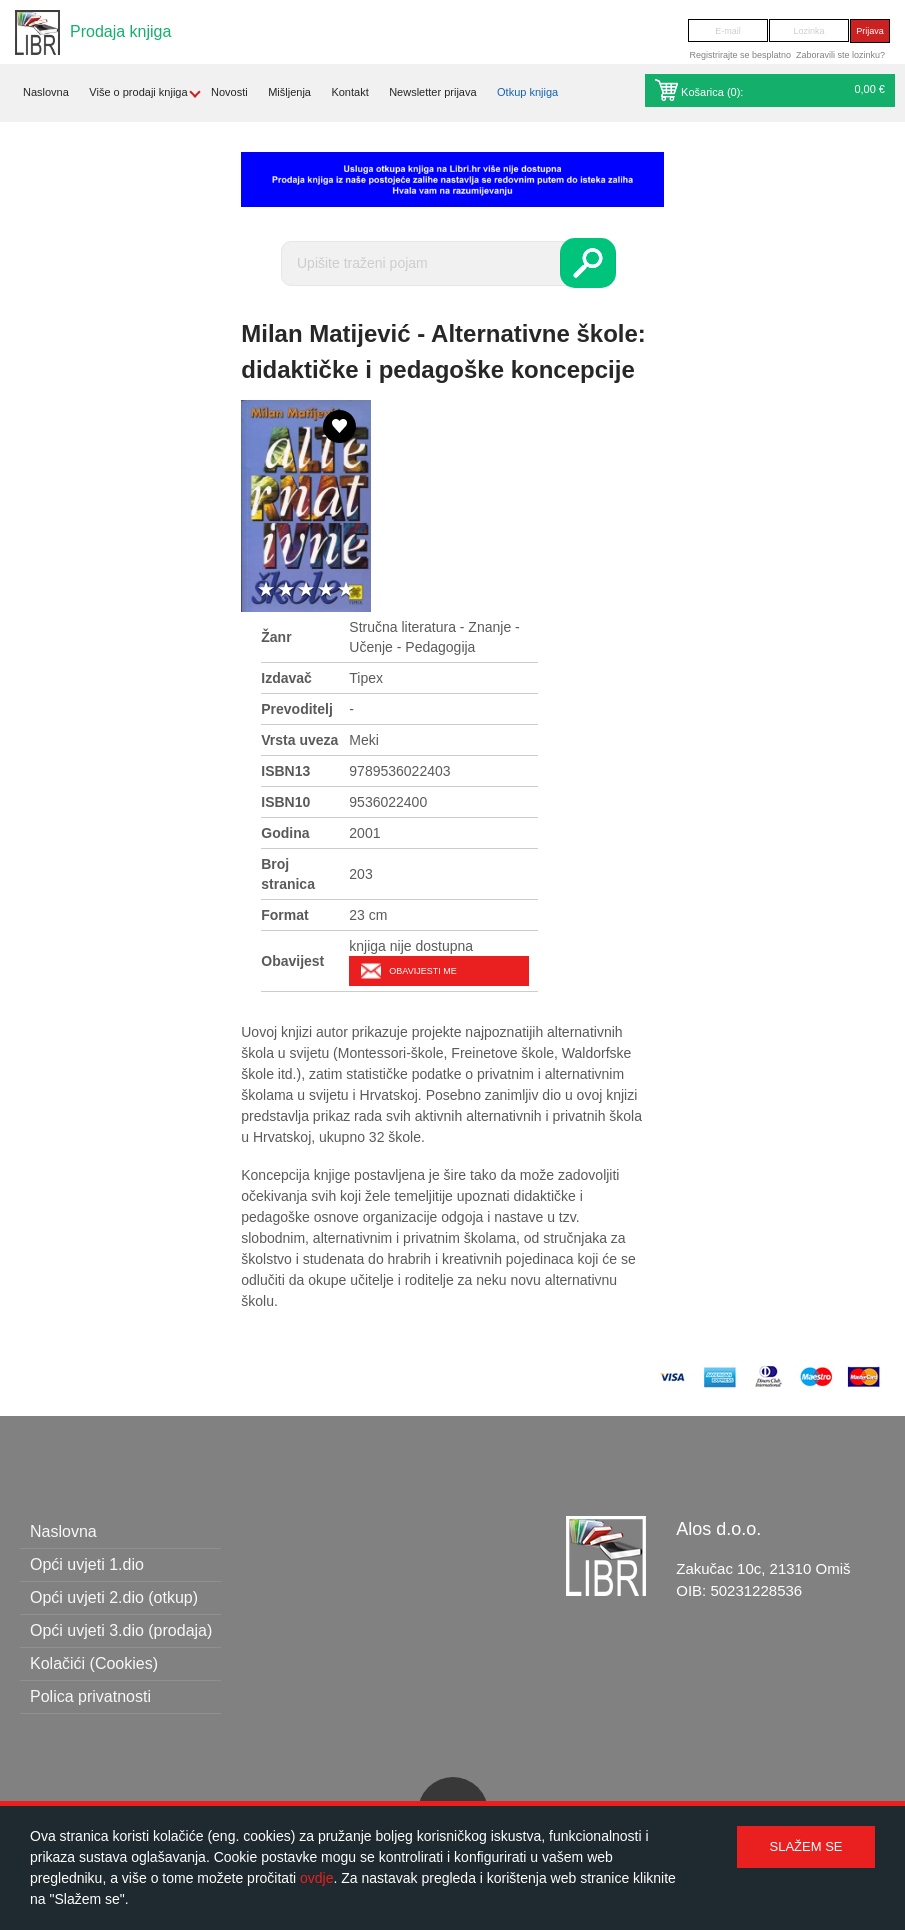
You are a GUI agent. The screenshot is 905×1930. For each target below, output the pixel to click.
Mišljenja (289, 92)
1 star (266, 590)
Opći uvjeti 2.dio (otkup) (114, 1597)
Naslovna (46, 92)
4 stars (326, 590)
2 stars (286, 590)
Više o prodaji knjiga (138, 92)
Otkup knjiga (527, 92)
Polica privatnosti (90, 1696)
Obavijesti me (422, 971)
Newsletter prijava (432, 92)
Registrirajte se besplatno (740, 55)
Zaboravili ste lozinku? (840, 55)
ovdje (316, 1878)
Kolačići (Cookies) (94, 1663)
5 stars (346, 590)
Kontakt (349, 92)
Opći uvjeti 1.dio (87, 1564)
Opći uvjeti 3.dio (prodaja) (121, 1630)
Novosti (229, 92)
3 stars (306, 590)
